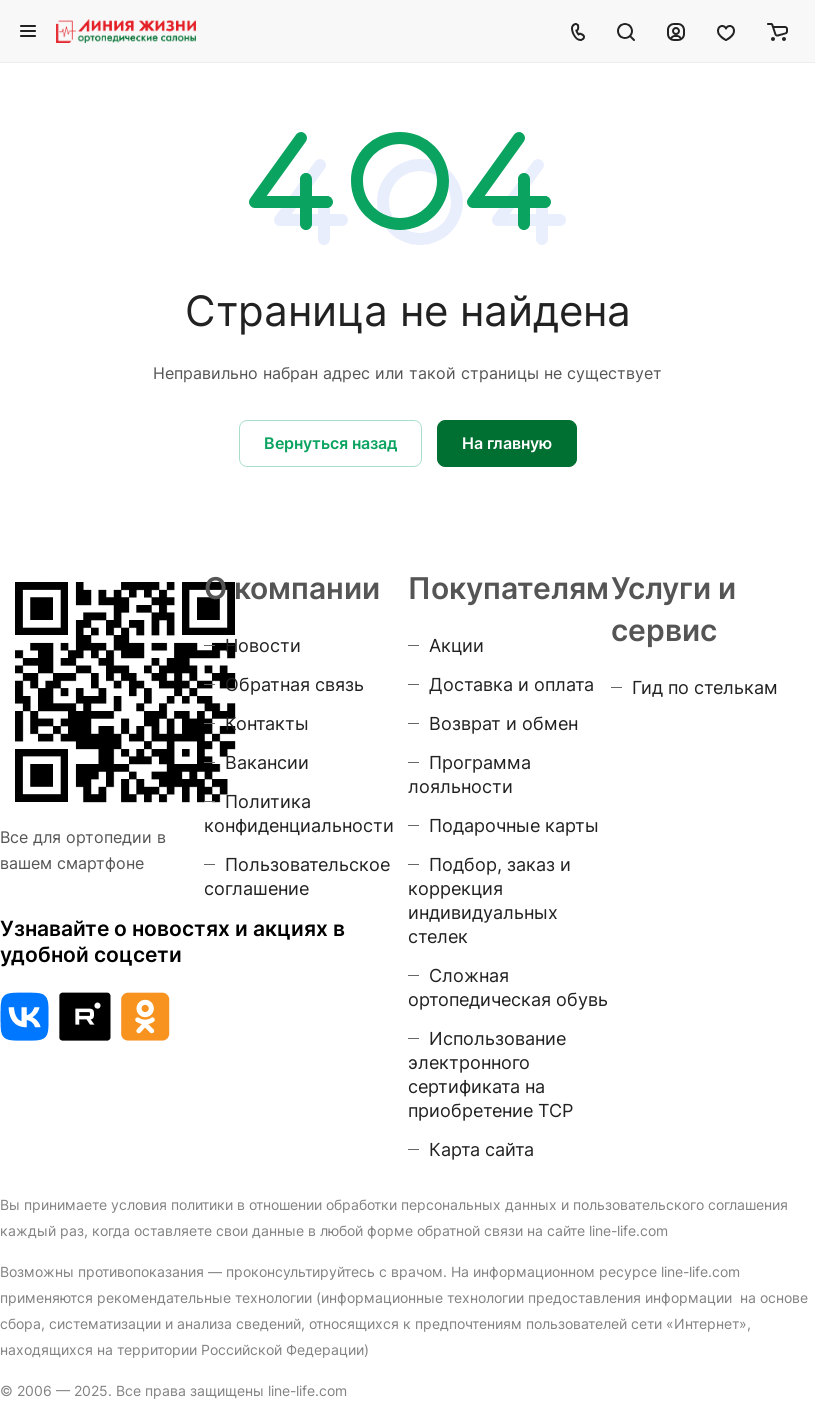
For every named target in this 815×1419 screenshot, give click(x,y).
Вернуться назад (330, 443)
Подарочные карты (514, 825)
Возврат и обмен (503, 723)
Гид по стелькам (705, 687)
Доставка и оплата (511, 684)
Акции (456, 645)
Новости (263, 645)
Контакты (267, 723)
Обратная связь (294, 684)
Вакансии (267, 762)
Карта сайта (481, 1149)
